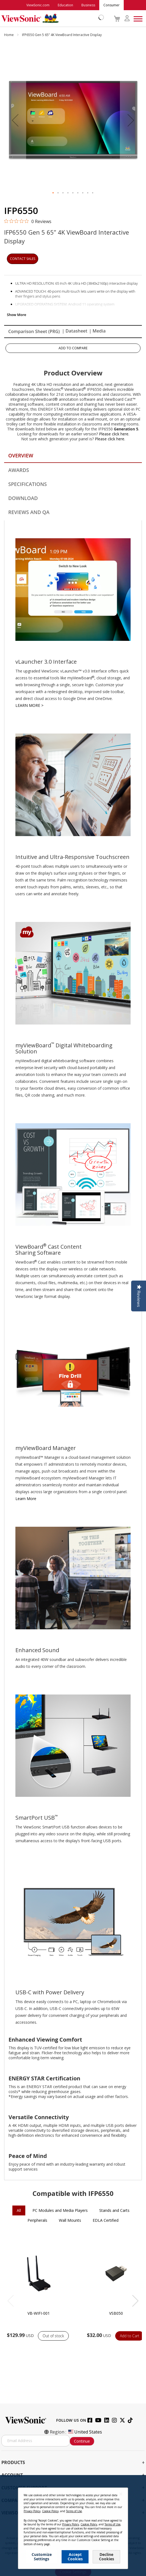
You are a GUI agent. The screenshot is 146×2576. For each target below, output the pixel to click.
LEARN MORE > (29, 705)
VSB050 (116, 2313)
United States (84, 2432)
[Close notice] (120, 2493)
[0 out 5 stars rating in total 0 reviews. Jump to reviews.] (27, 221)
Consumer (111, 5)
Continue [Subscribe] (82, 2441)
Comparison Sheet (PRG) (34, 331)
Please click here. (114, 433)
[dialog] (73, 2525)
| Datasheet (74, 331)
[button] (15, 120)
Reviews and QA (28, 512)
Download (23, 498)
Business (88, 5)
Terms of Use (74, 2511)
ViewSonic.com (37, 5)
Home (9, 34)
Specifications (27, 484)
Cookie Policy (50, 2511)
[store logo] (51, 18)
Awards (18, 470)
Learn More (25, 1498)
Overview (20, 455)
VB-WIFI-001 (38, 2313)
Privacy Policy (32, 2511)
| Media (97, 331)
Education (65, 5)
